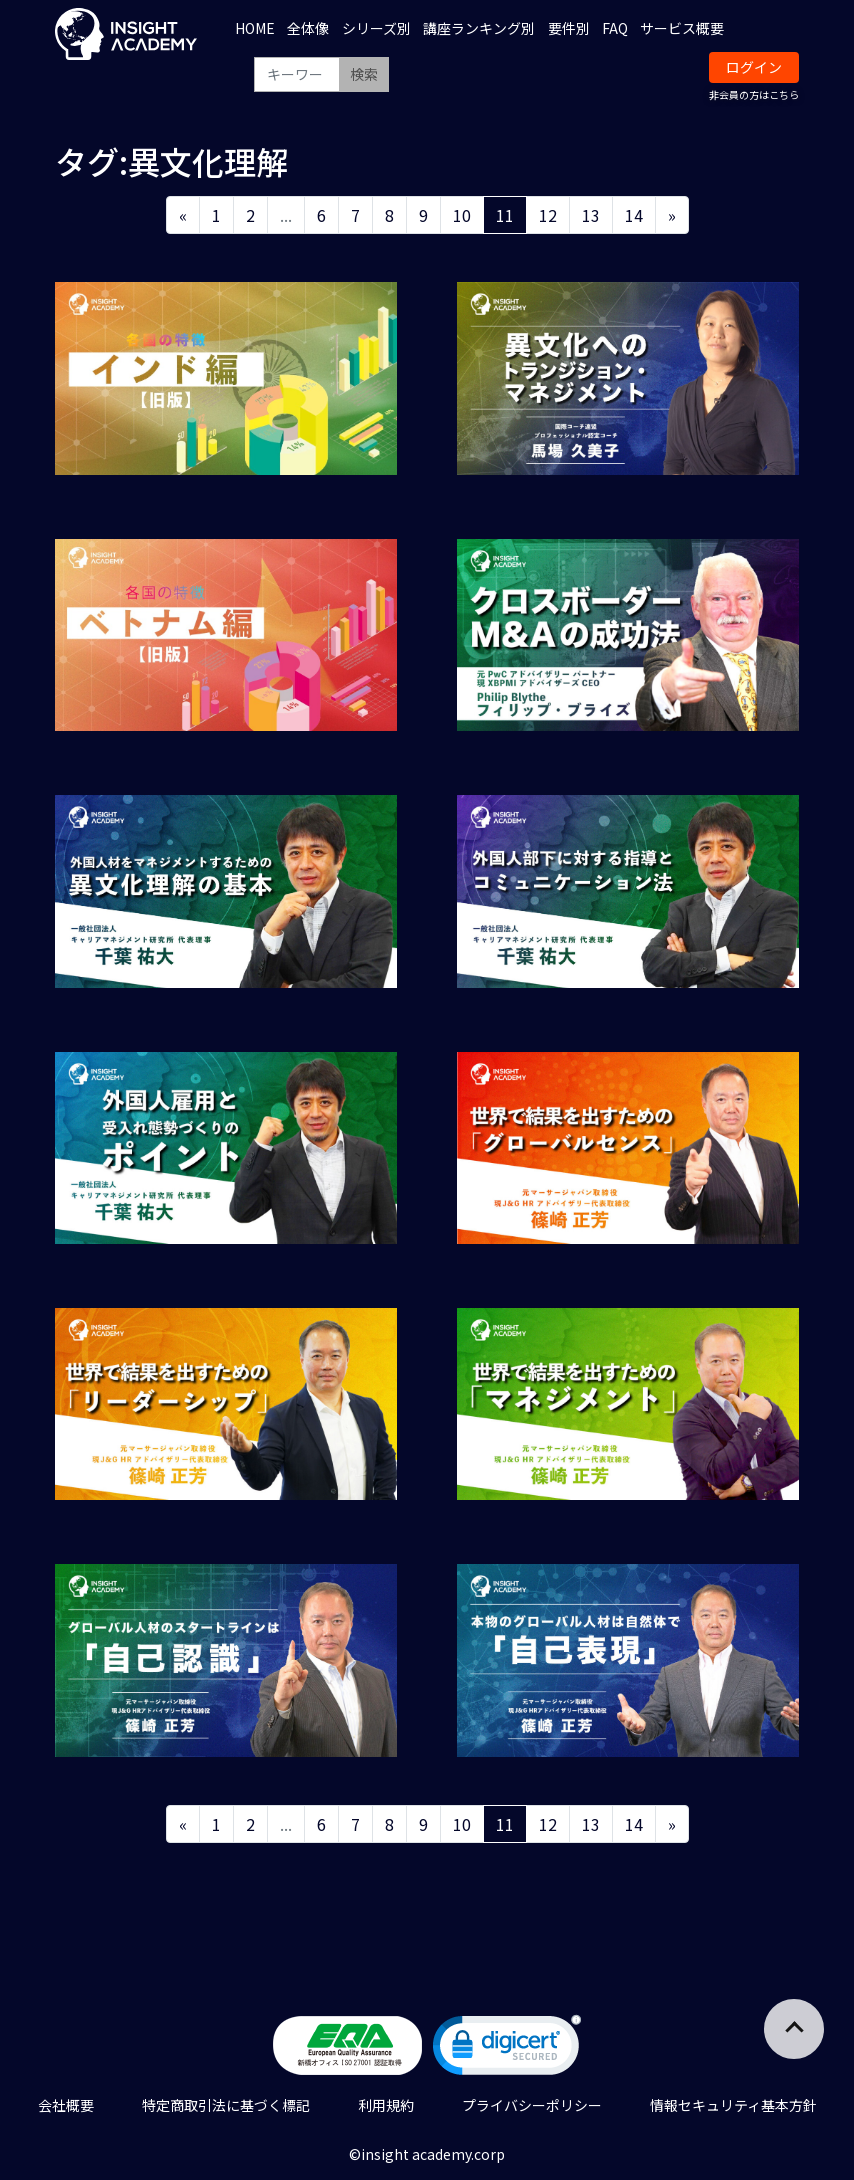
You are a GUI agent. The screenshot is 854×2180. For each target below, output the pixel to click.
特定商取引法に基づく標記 (226, 2105)
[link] (507, 2049)
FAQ (615, 28)
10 (462, 215)
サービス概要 (682, 28)
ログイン (754, 67)
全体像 (308, 28)
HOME (255, 28)
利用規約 (386, 2105)
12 (548, 215)
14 (634, 215)
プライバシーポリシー (532, 2105)
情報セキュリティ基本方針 (733, 2105)
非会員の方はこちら (754, 94)
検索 (364, 74)
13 (591, 215)
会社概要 (66, 2105)
